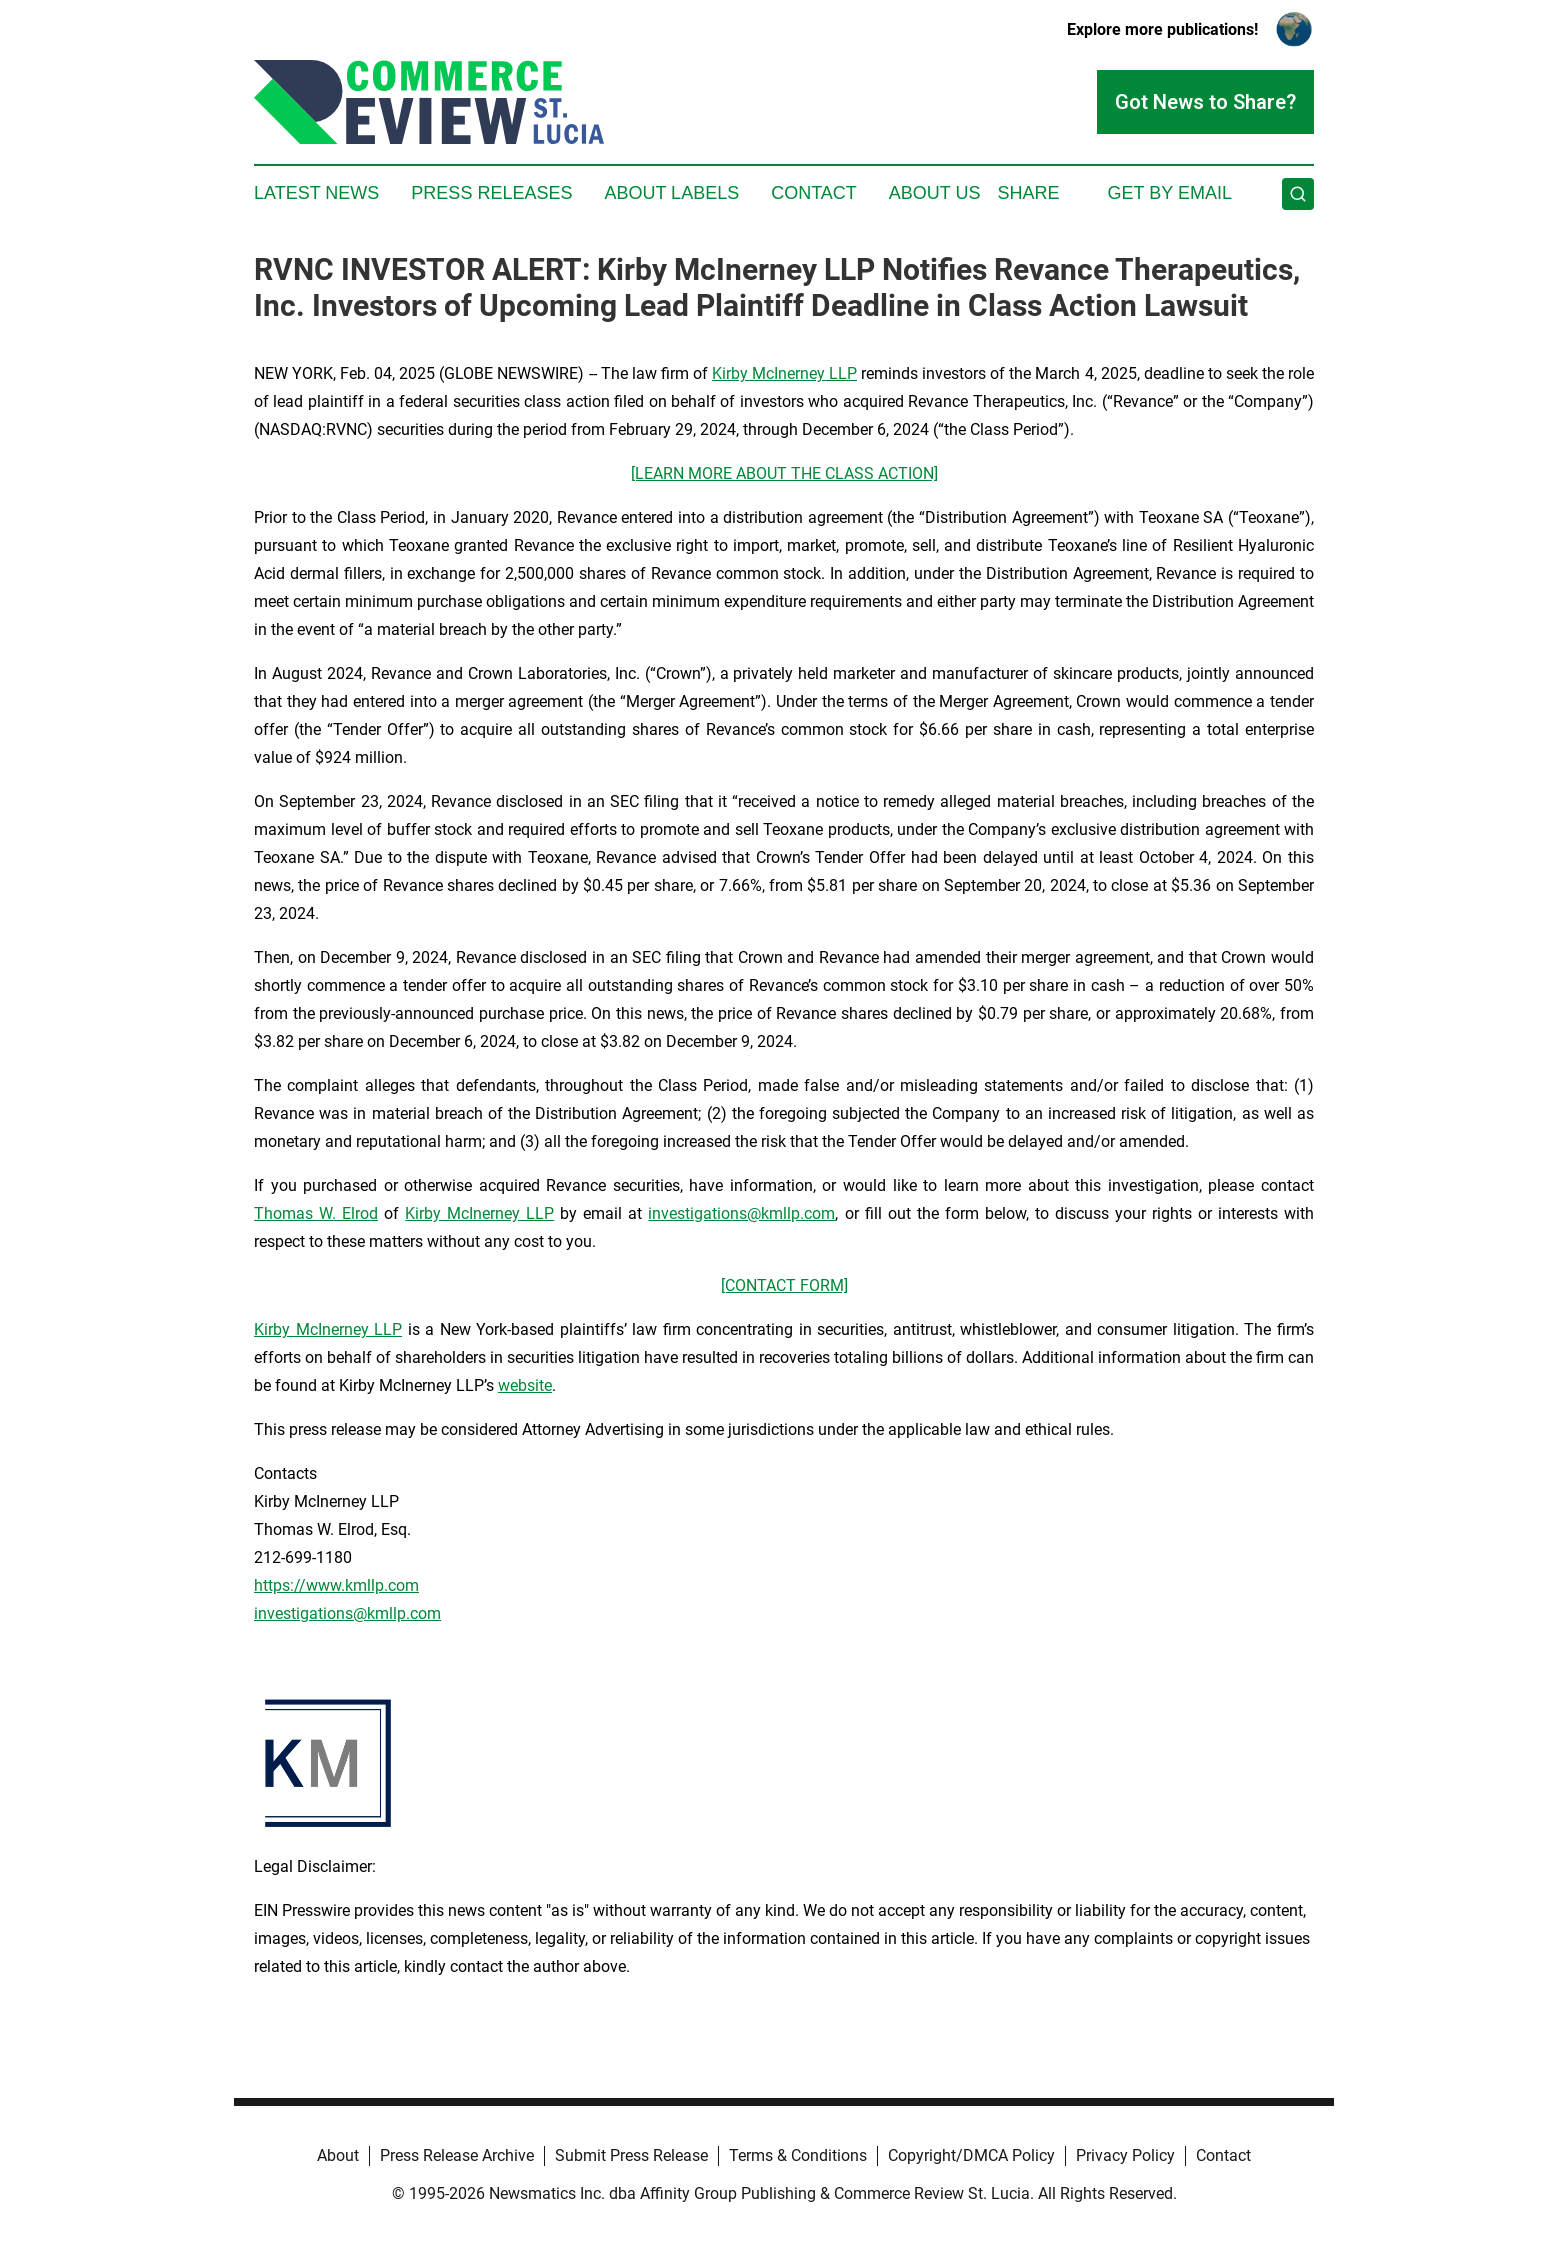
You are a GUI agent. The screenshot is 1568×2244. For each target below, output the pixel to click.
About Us (935, 193)
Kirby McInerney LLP (784, 373)
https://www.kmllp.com (336, 1585)
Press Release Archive (457, 2155)
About (338, 2155)
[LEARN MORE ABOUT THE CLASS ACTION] (784, 473)
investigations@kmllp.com (741, 1213)
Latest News (316, 193)
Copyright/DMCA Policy (971, 2155)
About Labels (671, 193)
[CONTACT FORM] (784, 1285)
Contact (814, 193)
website (525, 1385)
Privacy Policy (1125, 2155)
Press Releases (491, 193)
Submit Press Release (631, 2155)
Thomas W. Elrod (316, 1213)
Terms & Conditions (798, 2155)
